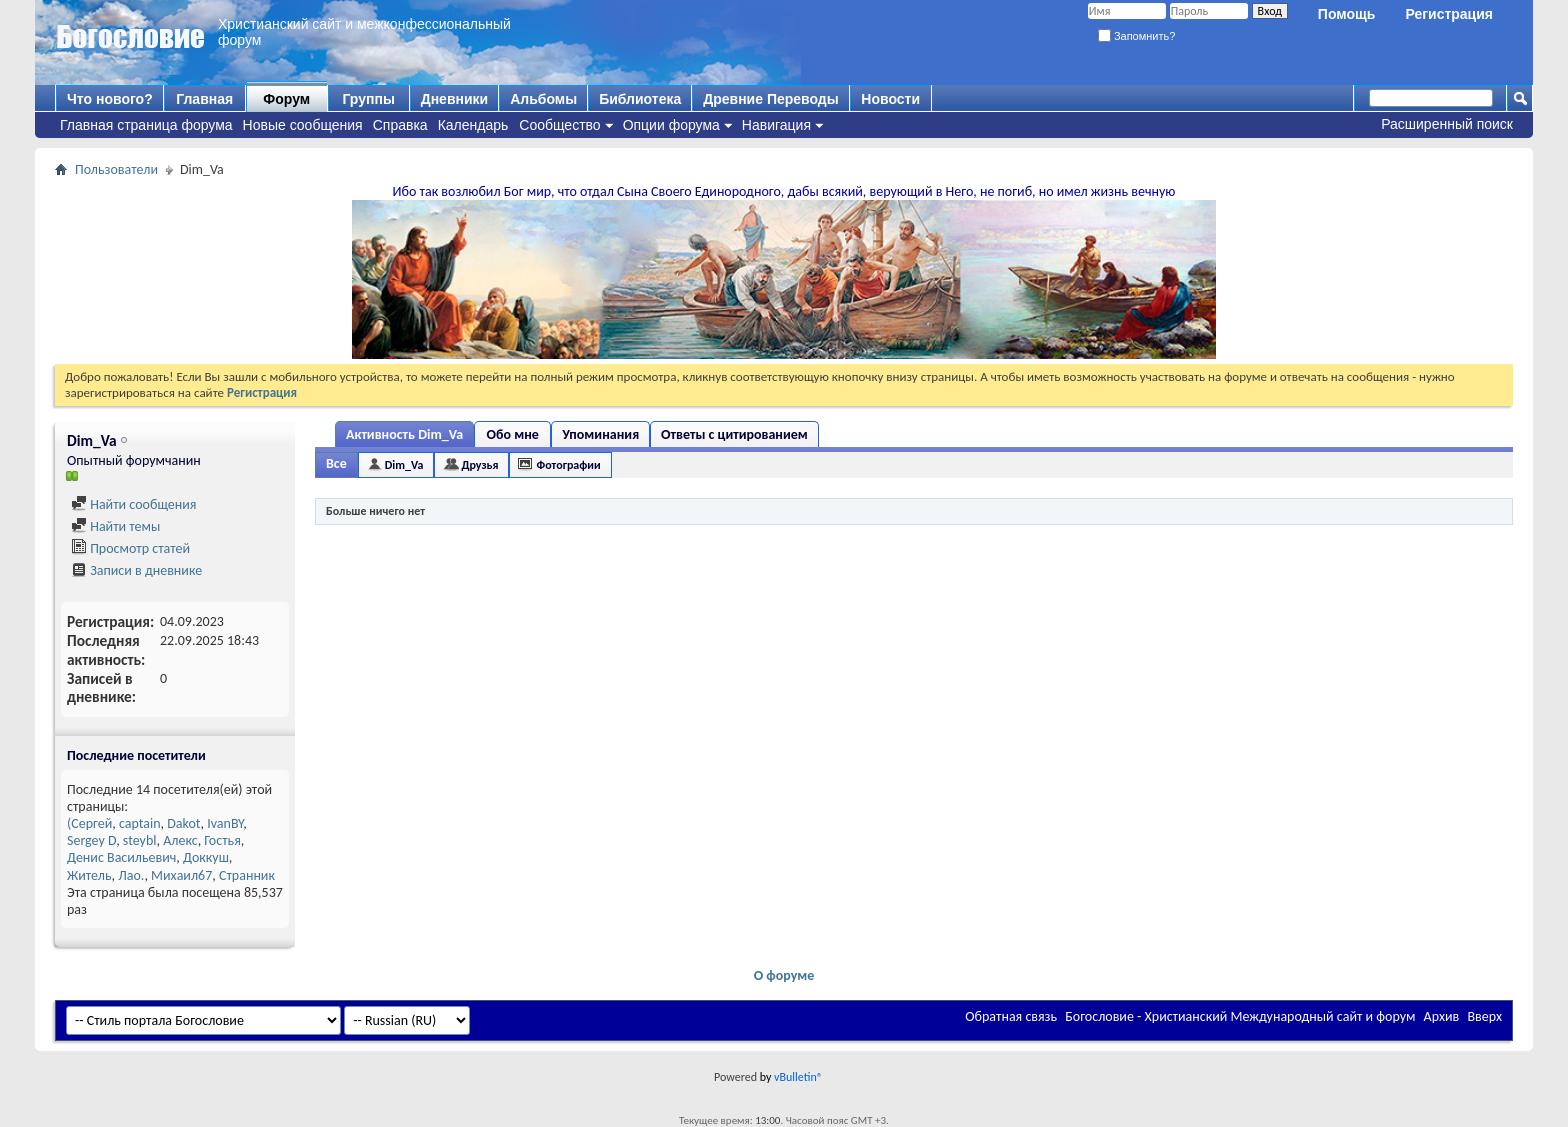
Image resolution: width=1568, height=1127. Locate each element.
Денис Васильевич (121, 857)
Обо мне (513, 434)
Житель (89, 875)
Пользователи (116, 169)
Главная (204, 99)
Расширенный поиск (1447, 124)
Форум (286, 99)
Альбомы (543, 99)
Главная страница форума (146, 125)
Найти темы (115, 526)
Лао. (131, 875)
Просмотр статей (130, 548)
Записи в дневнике (136, 570)
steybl (140, 840)
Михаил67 (181, 875)
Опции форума (671, 125)
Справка (400, 125)
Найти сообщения (133, 504)
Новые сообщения (303, 125)
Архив (1442, 1016)
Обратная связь (1011, 1016)
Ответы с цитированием (734, 434)
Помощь (1347, 14)
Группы (368, 99)
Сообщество (559, 125)
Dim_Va (404, 465)
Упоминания (600, 434)
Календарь (473, 125)
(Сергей (89, 823)
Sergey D (91, 840)
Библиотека (640, 99)
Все (336, 463)
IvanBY (225, 823)
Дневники (455, 99)
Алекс (180, 840)
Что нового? (110, 99)
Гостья (222, 840)
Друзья (479, 465)
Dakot (183, 823)
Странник (247, 875)
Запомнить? (1137, 36)
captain (140, 823)
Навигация (776, 125)
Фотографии (568, 465)
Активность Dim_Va (404, 434)
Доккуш (206, 857)
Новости (890, 99)
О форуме (784, 975)
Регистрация (1449, 14)
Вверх (1484, 1016)
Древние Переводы (770, 99)
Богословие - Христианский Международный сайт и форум (1240, 1016)
